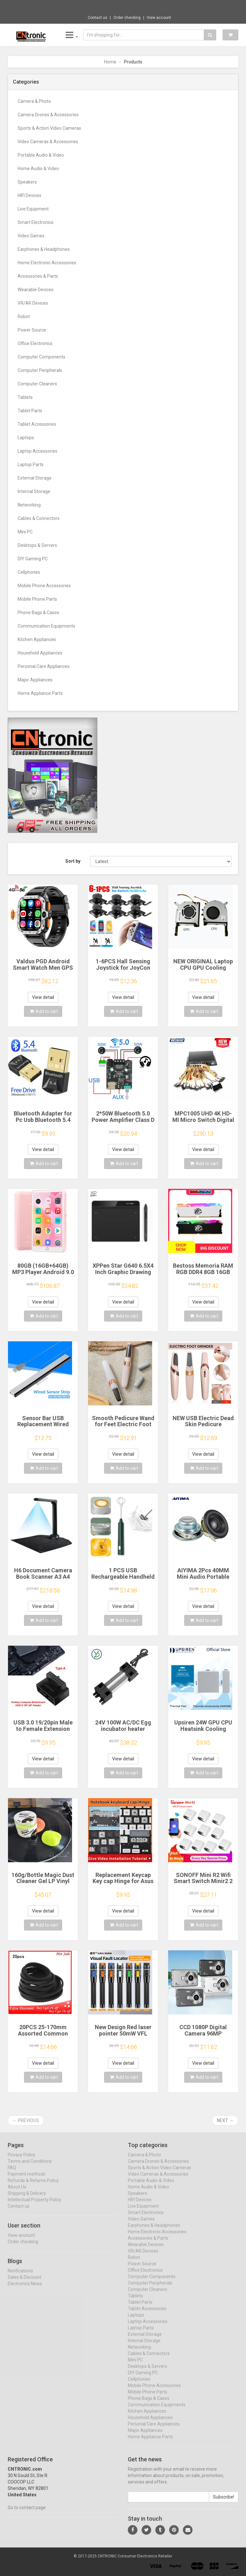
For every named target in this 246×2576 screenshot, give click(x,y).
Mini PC (25, 531)
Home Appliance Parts (40, 693)
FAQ (12, 2173)
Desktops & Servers (37, 545)
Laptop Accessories (37, 451)
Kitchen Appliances (37, 639)
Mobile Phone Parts (37, 599)
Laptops (26, 437)
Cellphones (29, 572)
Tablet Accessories (37, 424)
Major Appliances (35, 679)
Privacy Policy (21, 2160)
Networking (29, 504)
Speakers (27, 182)
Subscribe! (223, 2502)
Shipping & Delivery (27, 2199)
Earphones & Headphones (44, 249)
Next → (225, 2120)
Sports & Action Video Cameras (49, 128)
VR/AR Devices (33, 303)
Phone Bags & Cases (38, 612)
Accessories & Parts (38, 276)
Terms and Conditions (30, 2166)
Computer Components (41, 356)
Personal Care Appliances (44, 666)
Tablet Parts (30, 410)
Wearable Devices (35, 289)
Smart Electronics (35, 222)
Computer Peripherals (40, 370)
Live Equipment (33, 208)
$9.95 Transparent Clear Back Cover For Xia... (144, 6)
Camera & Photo (34, 101)
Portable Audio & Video (41, 155)
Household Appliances (40, 652)
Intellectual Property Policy (34, 2205)
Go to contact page (27, 2513)
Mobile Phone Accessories (44, 585)
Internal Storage (34, 491)
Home (110, 61)
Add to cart (44, 1011)
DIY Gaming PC (33, 558)
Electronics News (25, 2289)
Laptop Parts (31, 464)
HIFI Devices (29, 195)
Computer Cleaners (37, 383)
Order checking (127, 17)
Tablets (25, 397)
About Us (17, 2192)
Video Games (31, 235)
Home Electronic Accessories (47, 262)
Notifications (20, 2276)
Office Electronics (35, 343)
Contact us (97, 17)
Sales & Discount (24, 2282)
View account (159, 17)
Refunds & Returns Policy (33, 2186)
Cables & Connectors (39, 518)
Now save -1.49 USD (82, 6)
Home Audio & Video (38, 168)
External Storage (35, 478)
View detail (43, 997)
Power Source (32, 330)
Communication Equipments (46, 626)
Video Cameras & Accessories (48, 141)
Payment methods (26, 2179)
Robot (24, 316)
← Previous (25, 2120)
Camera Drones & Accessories (48, 114)
